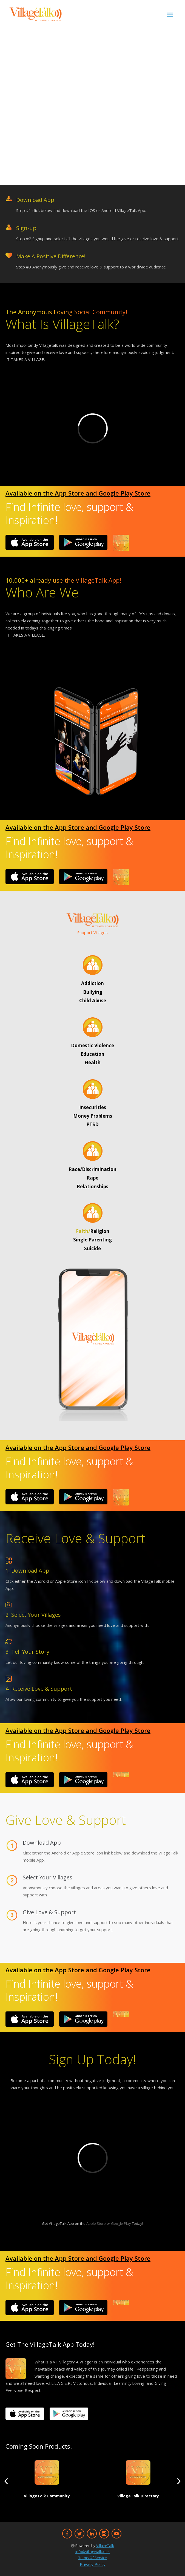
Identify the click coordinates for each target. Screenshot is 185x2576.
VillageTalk (105, 2545)
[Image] (29, 542)
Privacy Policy (93, 2564)
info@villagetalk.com (92, 2551)
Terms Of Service (92, 2557)
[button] (6, 2481)
